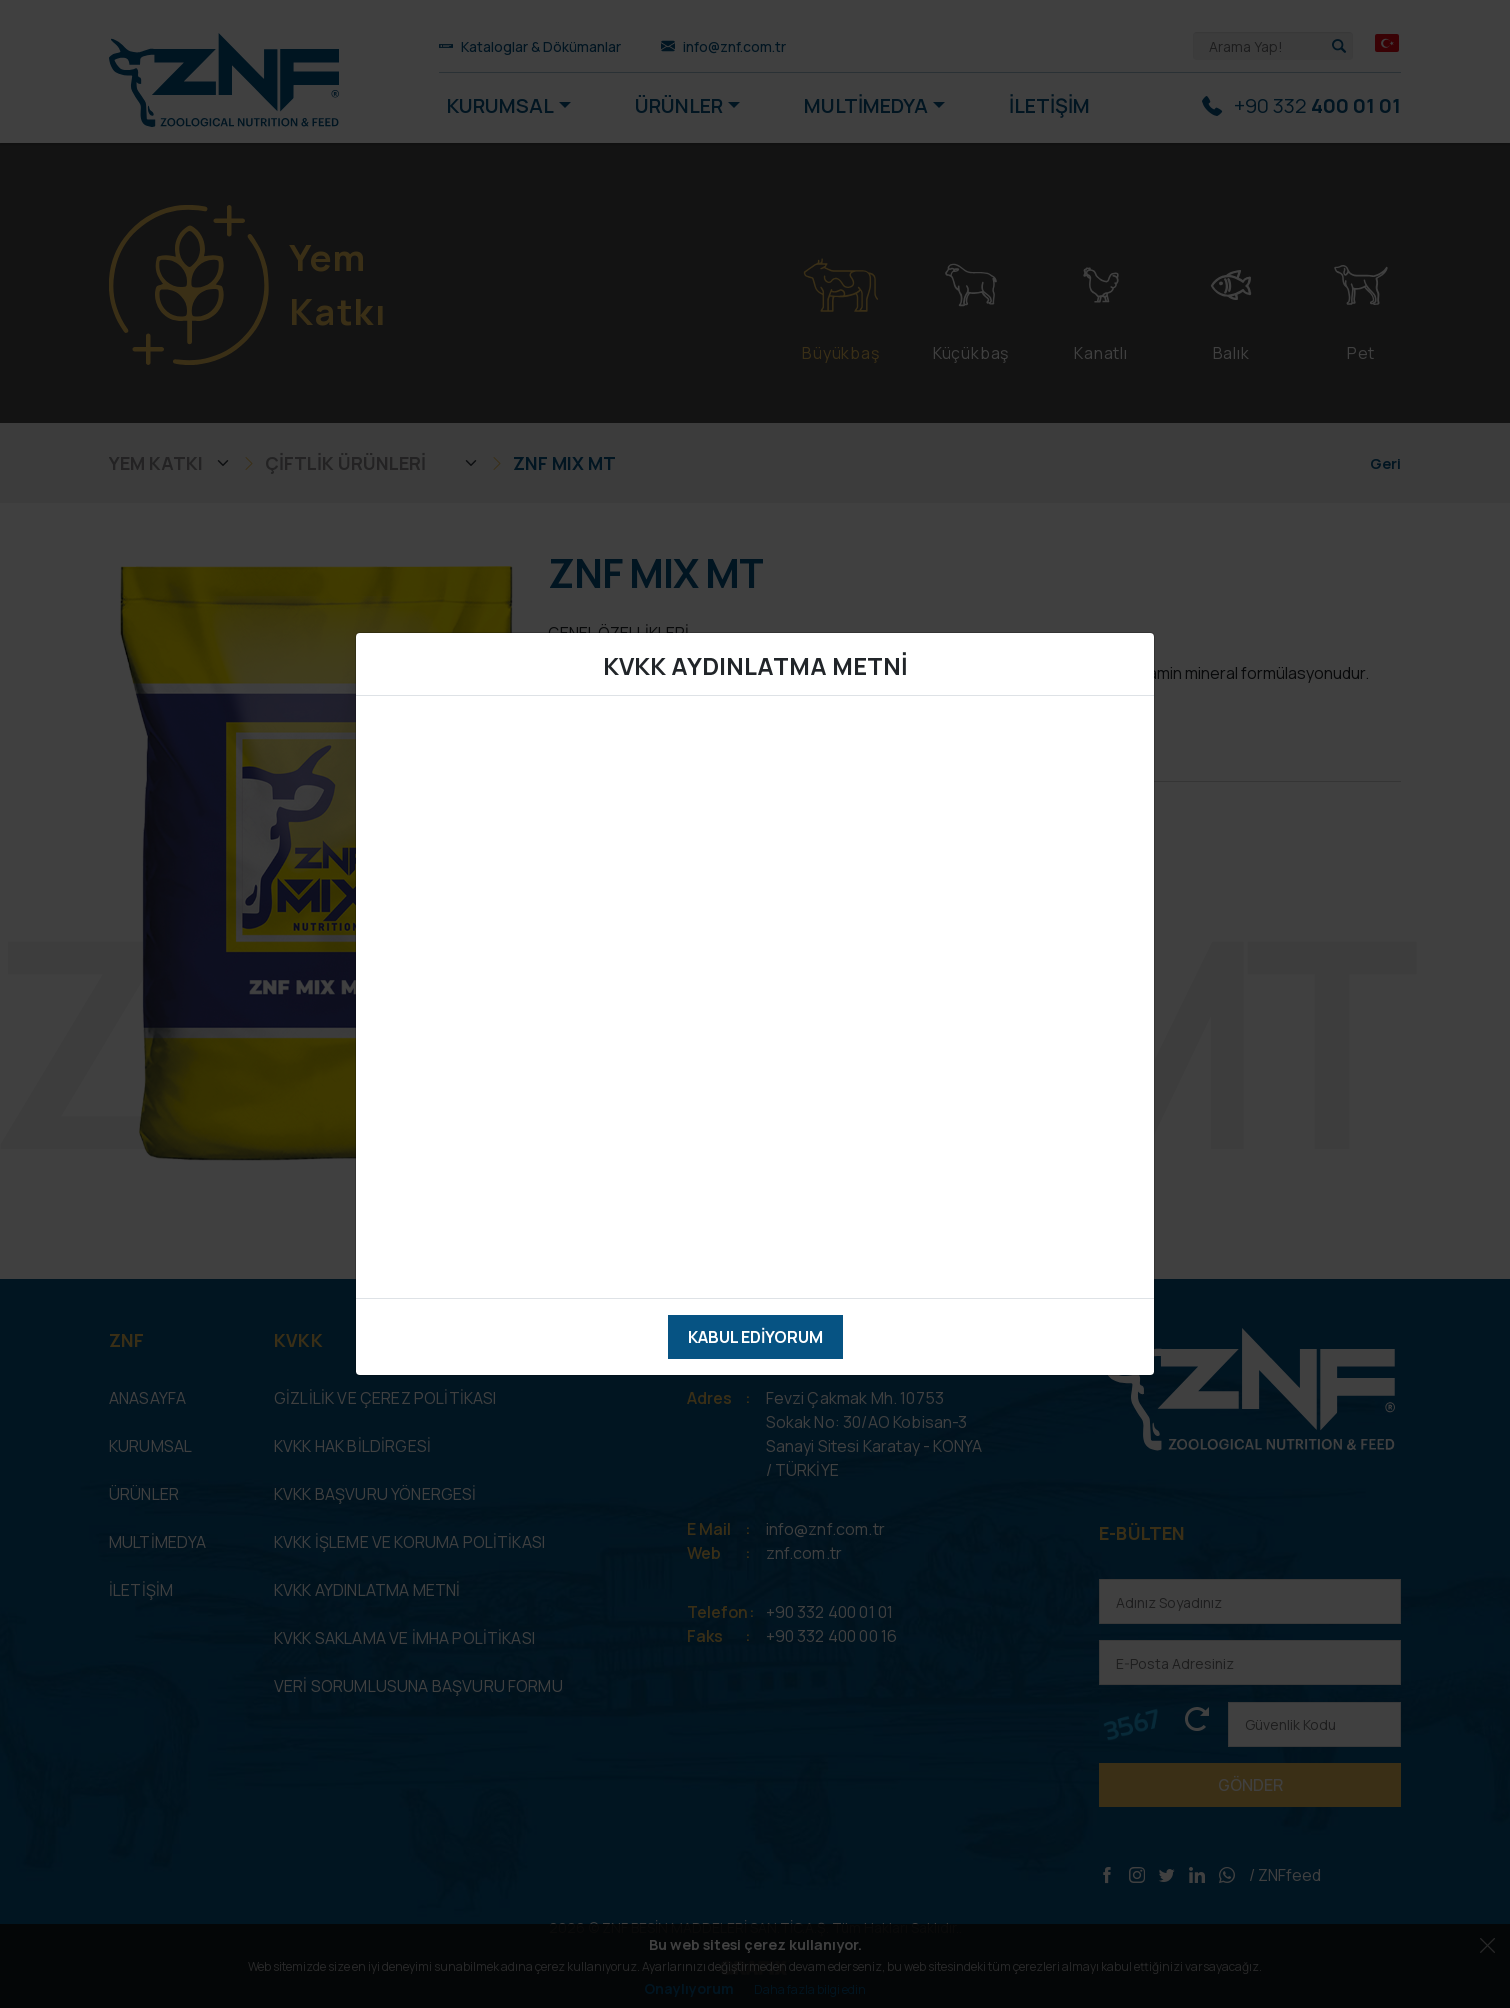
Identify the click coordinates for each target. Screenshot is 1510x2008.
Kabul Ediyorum (755, 1337)
